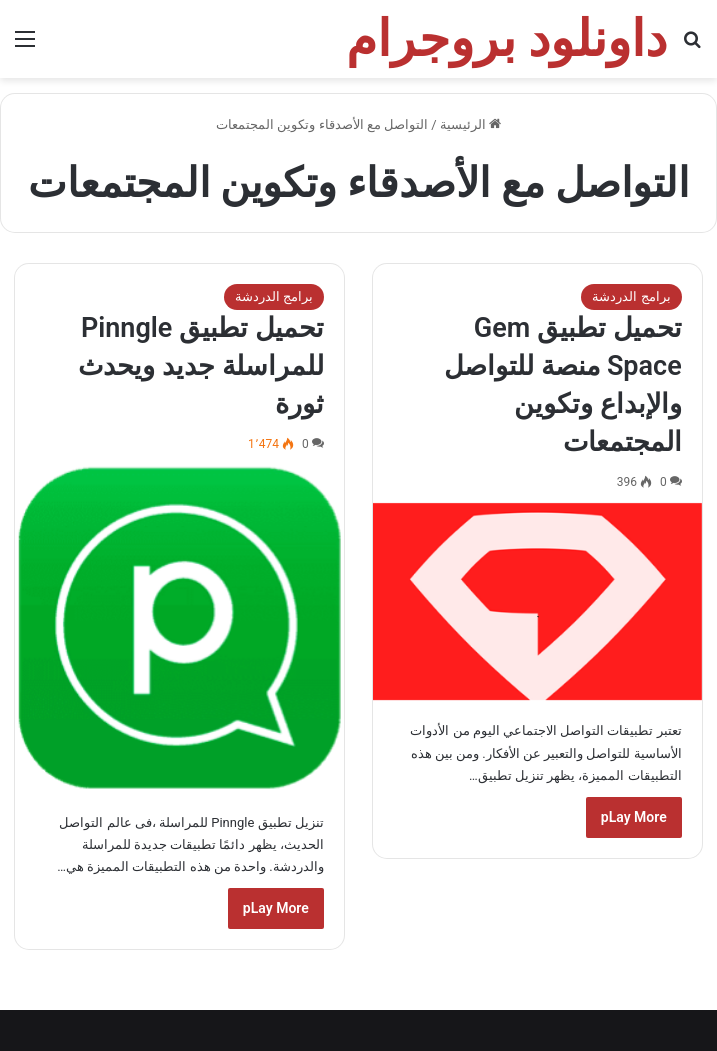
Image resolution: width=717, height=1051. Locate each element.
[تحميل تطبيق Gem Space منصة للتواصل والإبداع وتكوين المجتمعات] (537, 602)
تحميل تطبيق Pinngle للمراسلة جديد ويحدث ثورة (200, 366)
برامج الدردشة (631, 296)
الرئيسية (470, 124)
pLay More (634, 817)
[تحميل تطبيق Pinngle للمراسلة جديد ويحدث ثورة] (179, 628)
